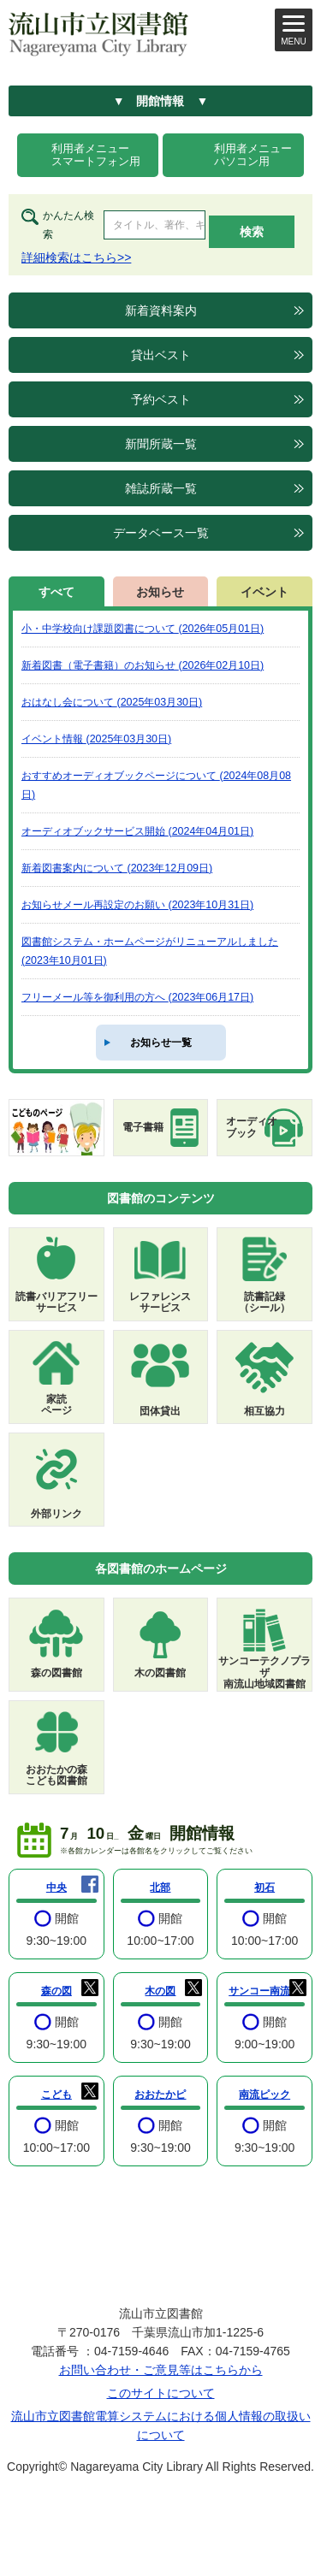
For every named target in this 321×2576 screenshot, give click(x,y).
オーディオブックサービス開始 (137, 831)
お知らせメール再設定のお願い (137, 905)
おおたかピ (160, 2094)
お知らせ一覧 (161, 1043)
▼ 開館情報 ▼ (161, 101)
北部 (160, 1888)
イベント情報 (96, 739)
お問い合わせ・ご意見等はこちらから (161, 2370)
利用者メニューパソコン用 (253, 155)
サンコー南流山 (264, 1991)
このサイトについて (161, 2393)
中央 (56, 1888)
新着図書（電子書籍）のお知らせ (142, 665)
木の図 (160, 1991)
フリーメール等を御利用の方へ (137, 997)
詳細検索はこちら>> (76, 257)
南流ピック (264, 2094)
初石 (264, 1888)
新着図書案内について (116, 868)
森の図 (56, 1991)
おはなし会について (111, 702)
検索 (252, 232)
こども (56, 2094)
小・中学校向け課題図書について (142, 629)
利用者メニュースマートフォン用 (95, 155)
